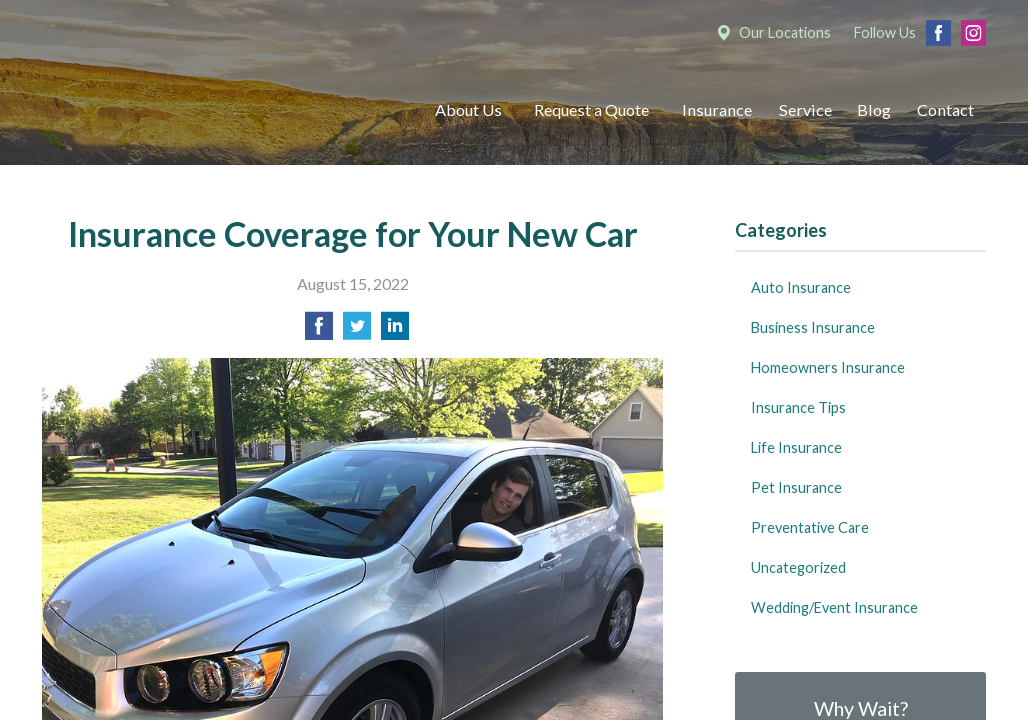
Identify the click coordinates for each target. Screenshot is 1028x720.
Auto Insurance (801, 287)
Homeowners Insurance (828, 367)
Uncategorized (798, 567)
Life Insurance (796, 447)
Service (805, 109)
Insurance (717, 109)
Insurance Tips (798, 407)
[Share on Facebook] (319, 331)
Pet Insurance (796, 487)
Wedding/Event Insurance (834, 607)
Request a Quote (591, 109)
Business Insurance (813, 327)
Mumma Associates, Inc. (217, 110)
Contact (945, 109)
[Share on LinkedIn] (395, 331)
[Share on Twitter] (357, 331)
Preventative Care (810, 527)
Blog (874, 109)
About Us (468, 109)
